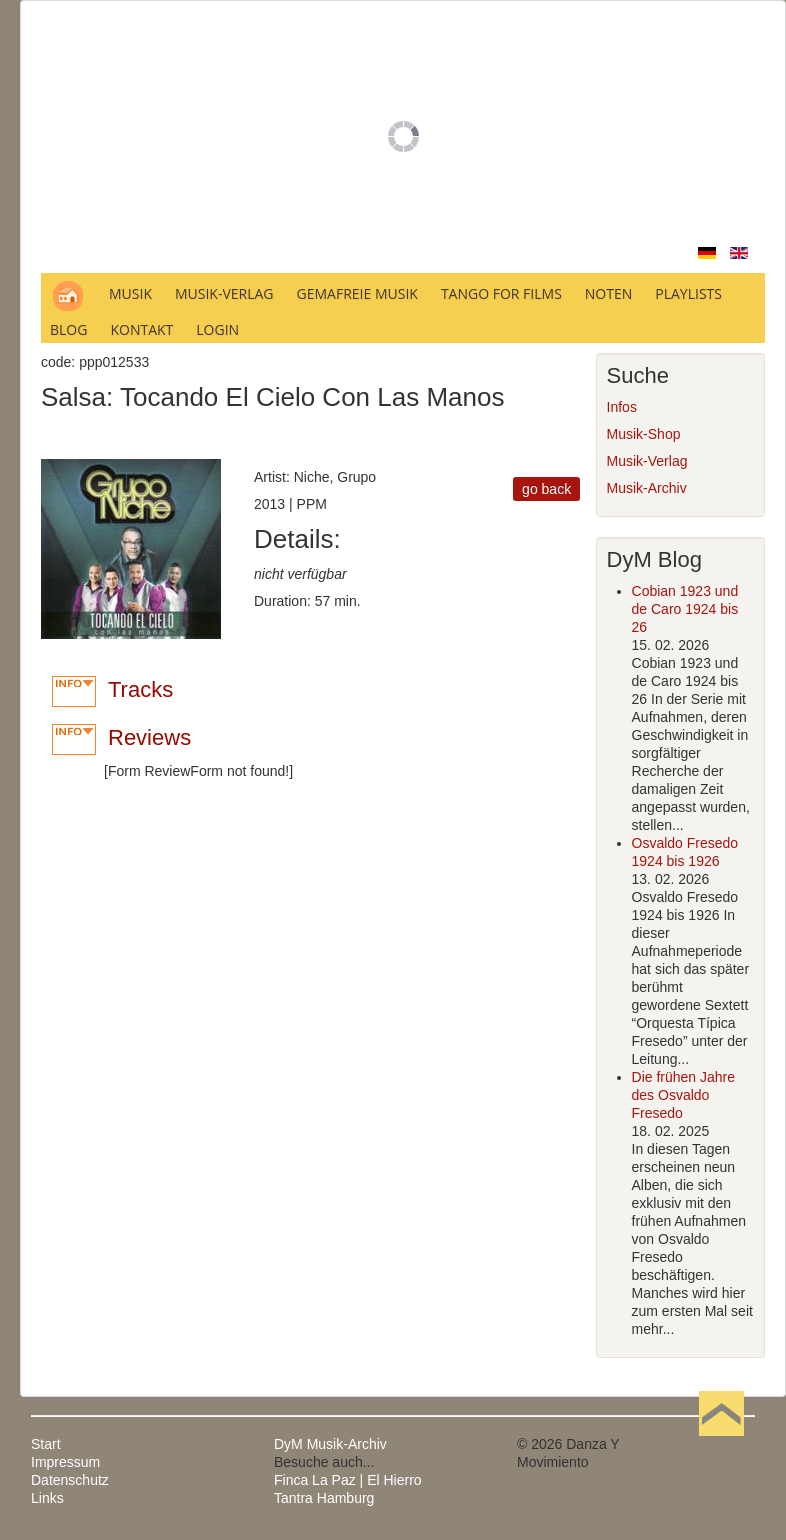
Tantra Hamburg (324, 1498)
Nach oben (721, 1444)
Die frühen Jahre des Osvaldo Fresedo (684, 1095)
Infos (622, 407)
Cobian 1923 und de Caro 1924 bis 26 (685, 609)
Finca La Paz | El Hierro (348, 1480)
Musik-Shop (644, 434)
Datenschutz (70, 1480)
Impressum (65, 1462)
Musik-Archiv (647, 488)
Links (47, 1498)
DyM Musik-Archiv (330, 1444)
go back (546, 489)
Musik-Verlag (647, 461)
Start (46, 1444)
